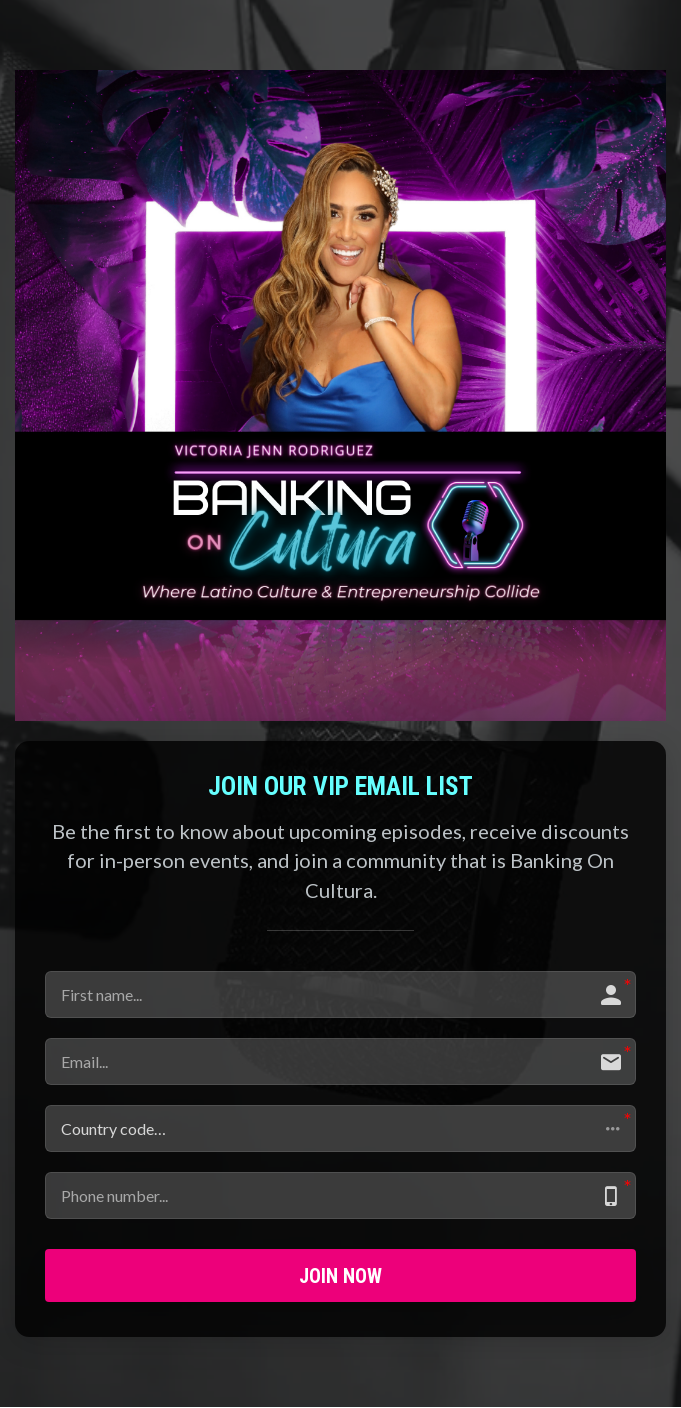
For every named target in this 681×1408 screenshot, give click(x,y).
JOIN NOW (340, 1276)
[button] (340, 1128)
